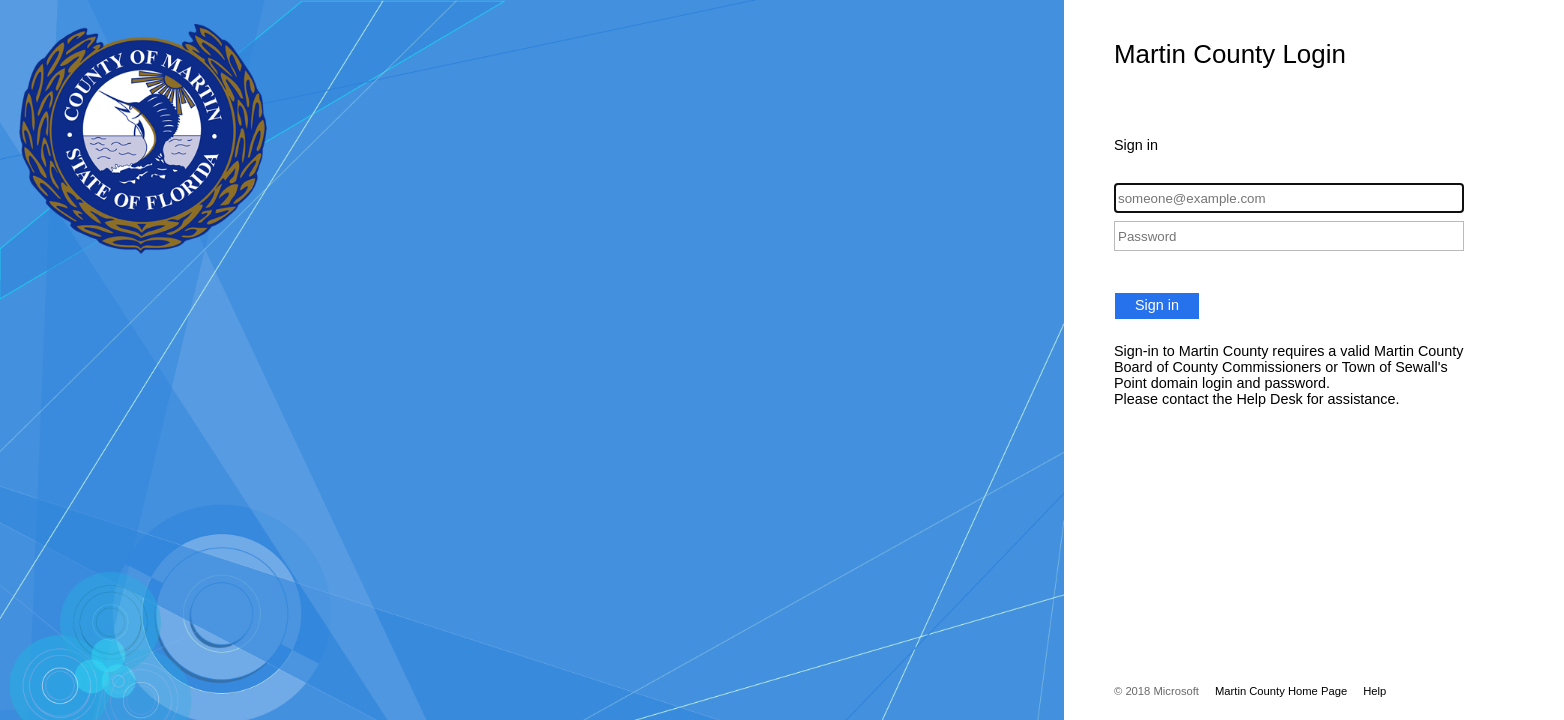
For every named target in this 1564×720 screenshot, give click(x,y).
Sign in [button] (1157, 305)
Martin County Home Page (1281, 691)
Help (1374, 691)
